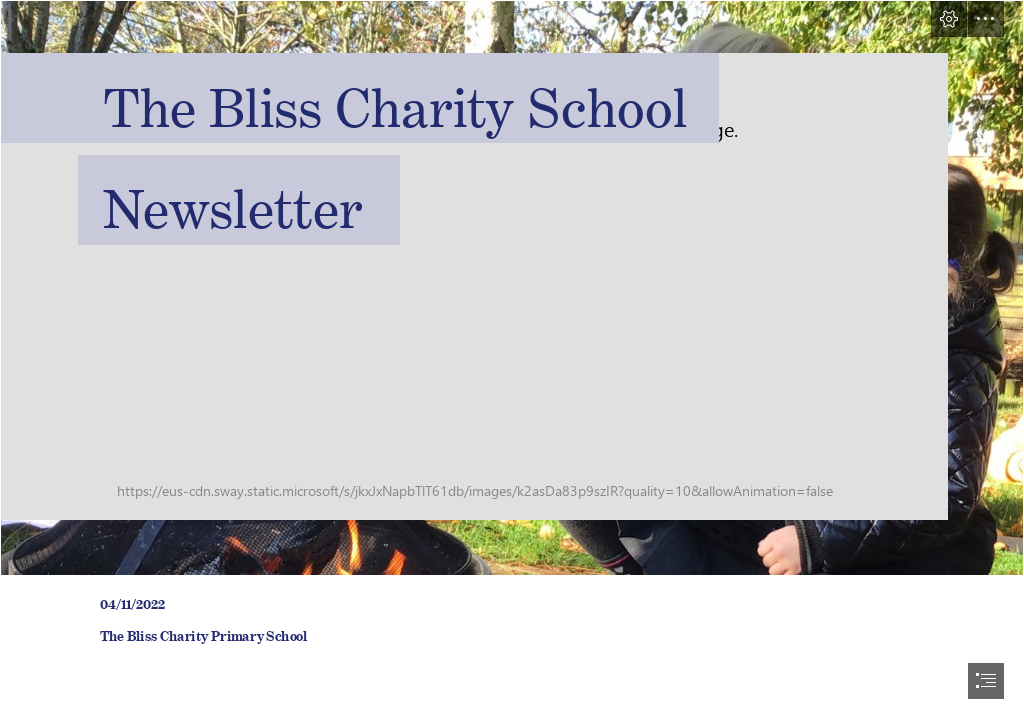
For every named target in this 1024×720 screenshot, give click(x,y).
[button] (949, 19)
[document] (512, 360)
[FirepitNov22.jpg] (512, 288)
